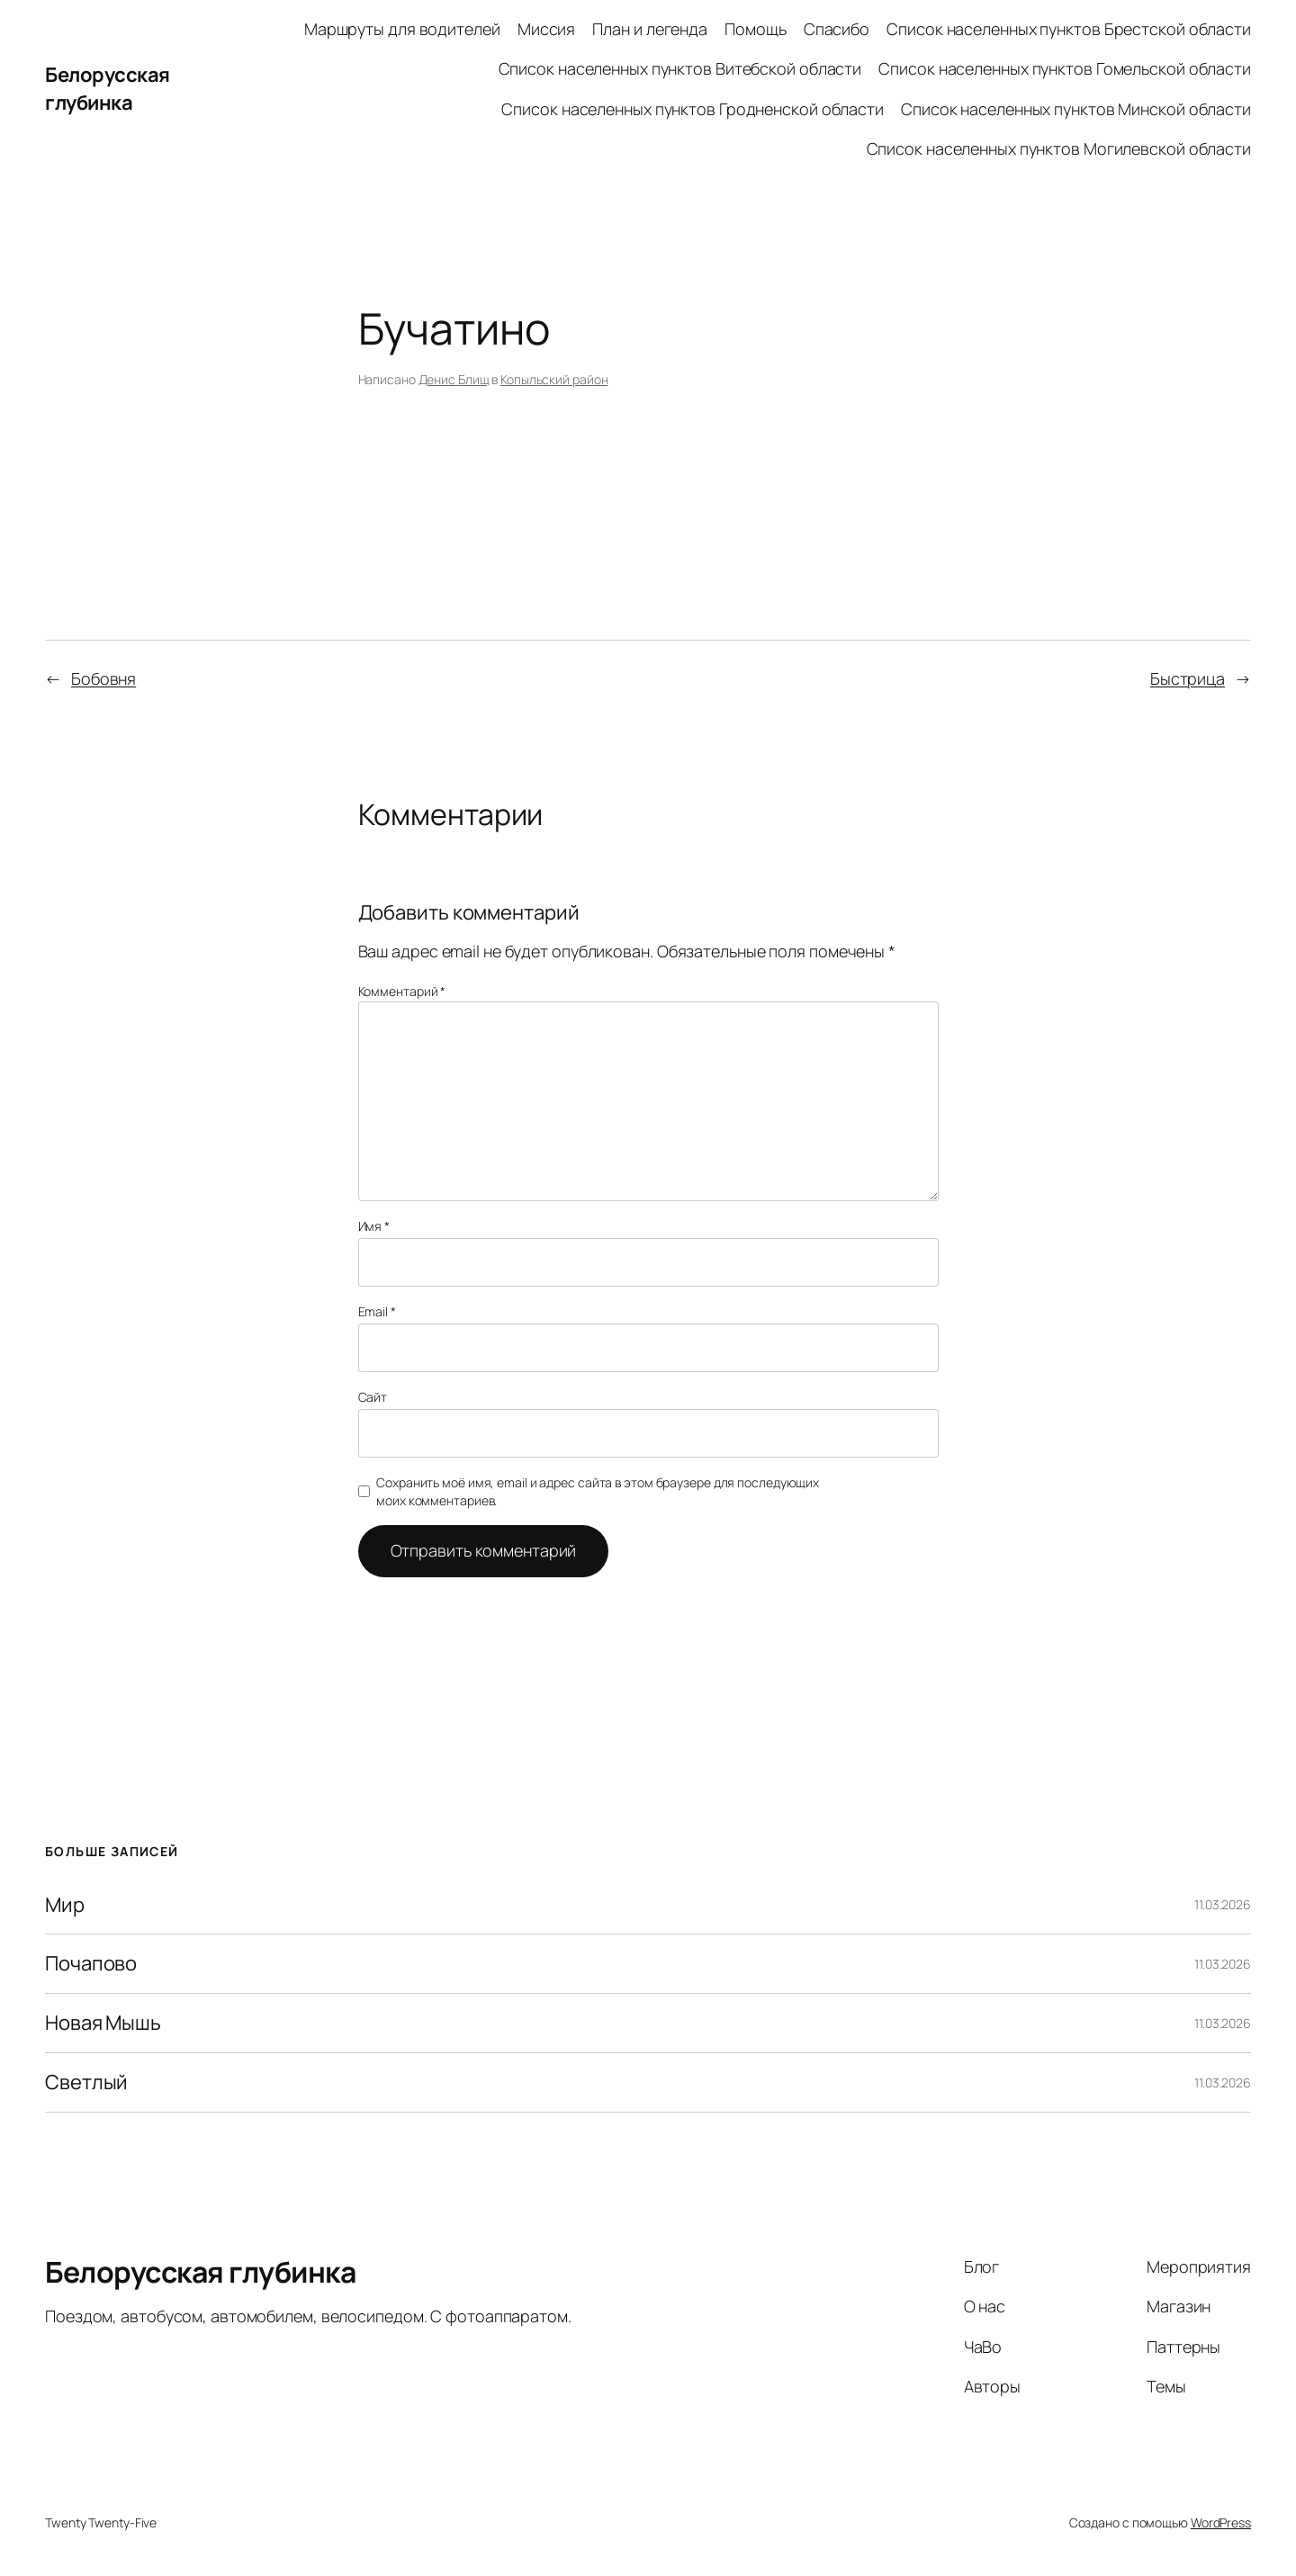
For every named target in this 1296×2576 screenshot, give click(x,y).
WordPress (1221, 2522)
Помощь (755, 29)
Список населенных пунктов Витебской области (680, 68)
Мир (65, 1905)
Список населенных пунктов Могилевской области (1059, 148)
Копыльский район (554, 379)
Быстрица (1187, 678)
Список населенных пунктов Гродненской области (692, 109)
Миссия (546, 29)
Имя (374, 1225)
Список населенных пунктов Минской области (1076, 109)
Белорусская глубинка (107, 88)
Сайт (373, 1396)
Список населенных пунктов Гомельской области (1064, 68)
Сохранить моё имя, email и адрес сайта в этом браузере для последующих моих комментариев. (597, 1491)
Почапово (91, 1963)
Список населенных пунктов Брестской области (1068, 29)
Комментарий (402, 991)
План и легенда (649, 29)
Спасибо (836, 29)
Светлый (86, 2082)
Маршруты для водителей (402, 29)
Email (377, 1311)
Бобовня (103, 678)
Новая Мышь (103, 2023)
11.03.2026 (1222, 1904)
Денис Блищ (454, 379)
